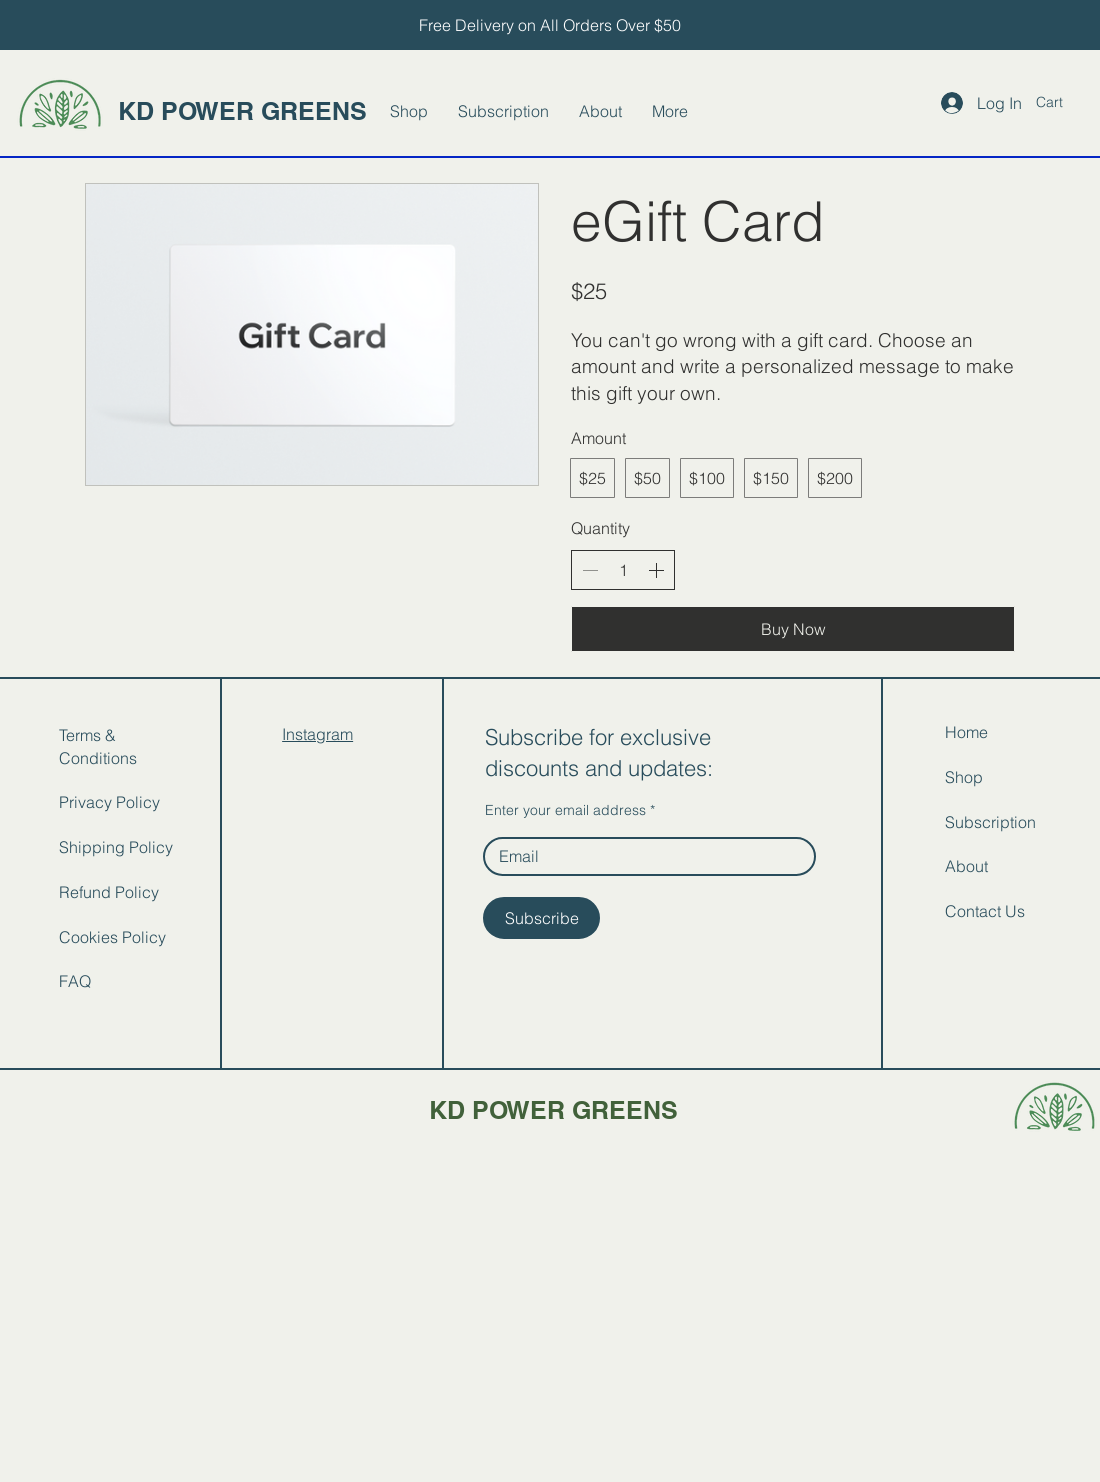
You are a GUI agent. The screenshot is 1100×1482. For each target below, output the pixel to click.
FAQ (75, 981)
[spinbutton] (623, 570)
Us (1015, 911)
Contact (973, 911)
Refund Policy (109, 892)
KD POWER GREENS (242, 111)
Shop (964, 777)
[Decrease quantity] (590, 570)
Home (966, 732)
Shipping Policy (116, 847)
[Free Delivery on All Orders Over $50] (550, 25)
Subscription (990, 822)
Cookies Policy (112, 937)
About (966, 866)
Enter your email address (565, 810)
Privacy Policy (109, 802)
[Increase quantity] (656, 570)
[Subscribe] (541, 918)
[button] (1061, 102)
